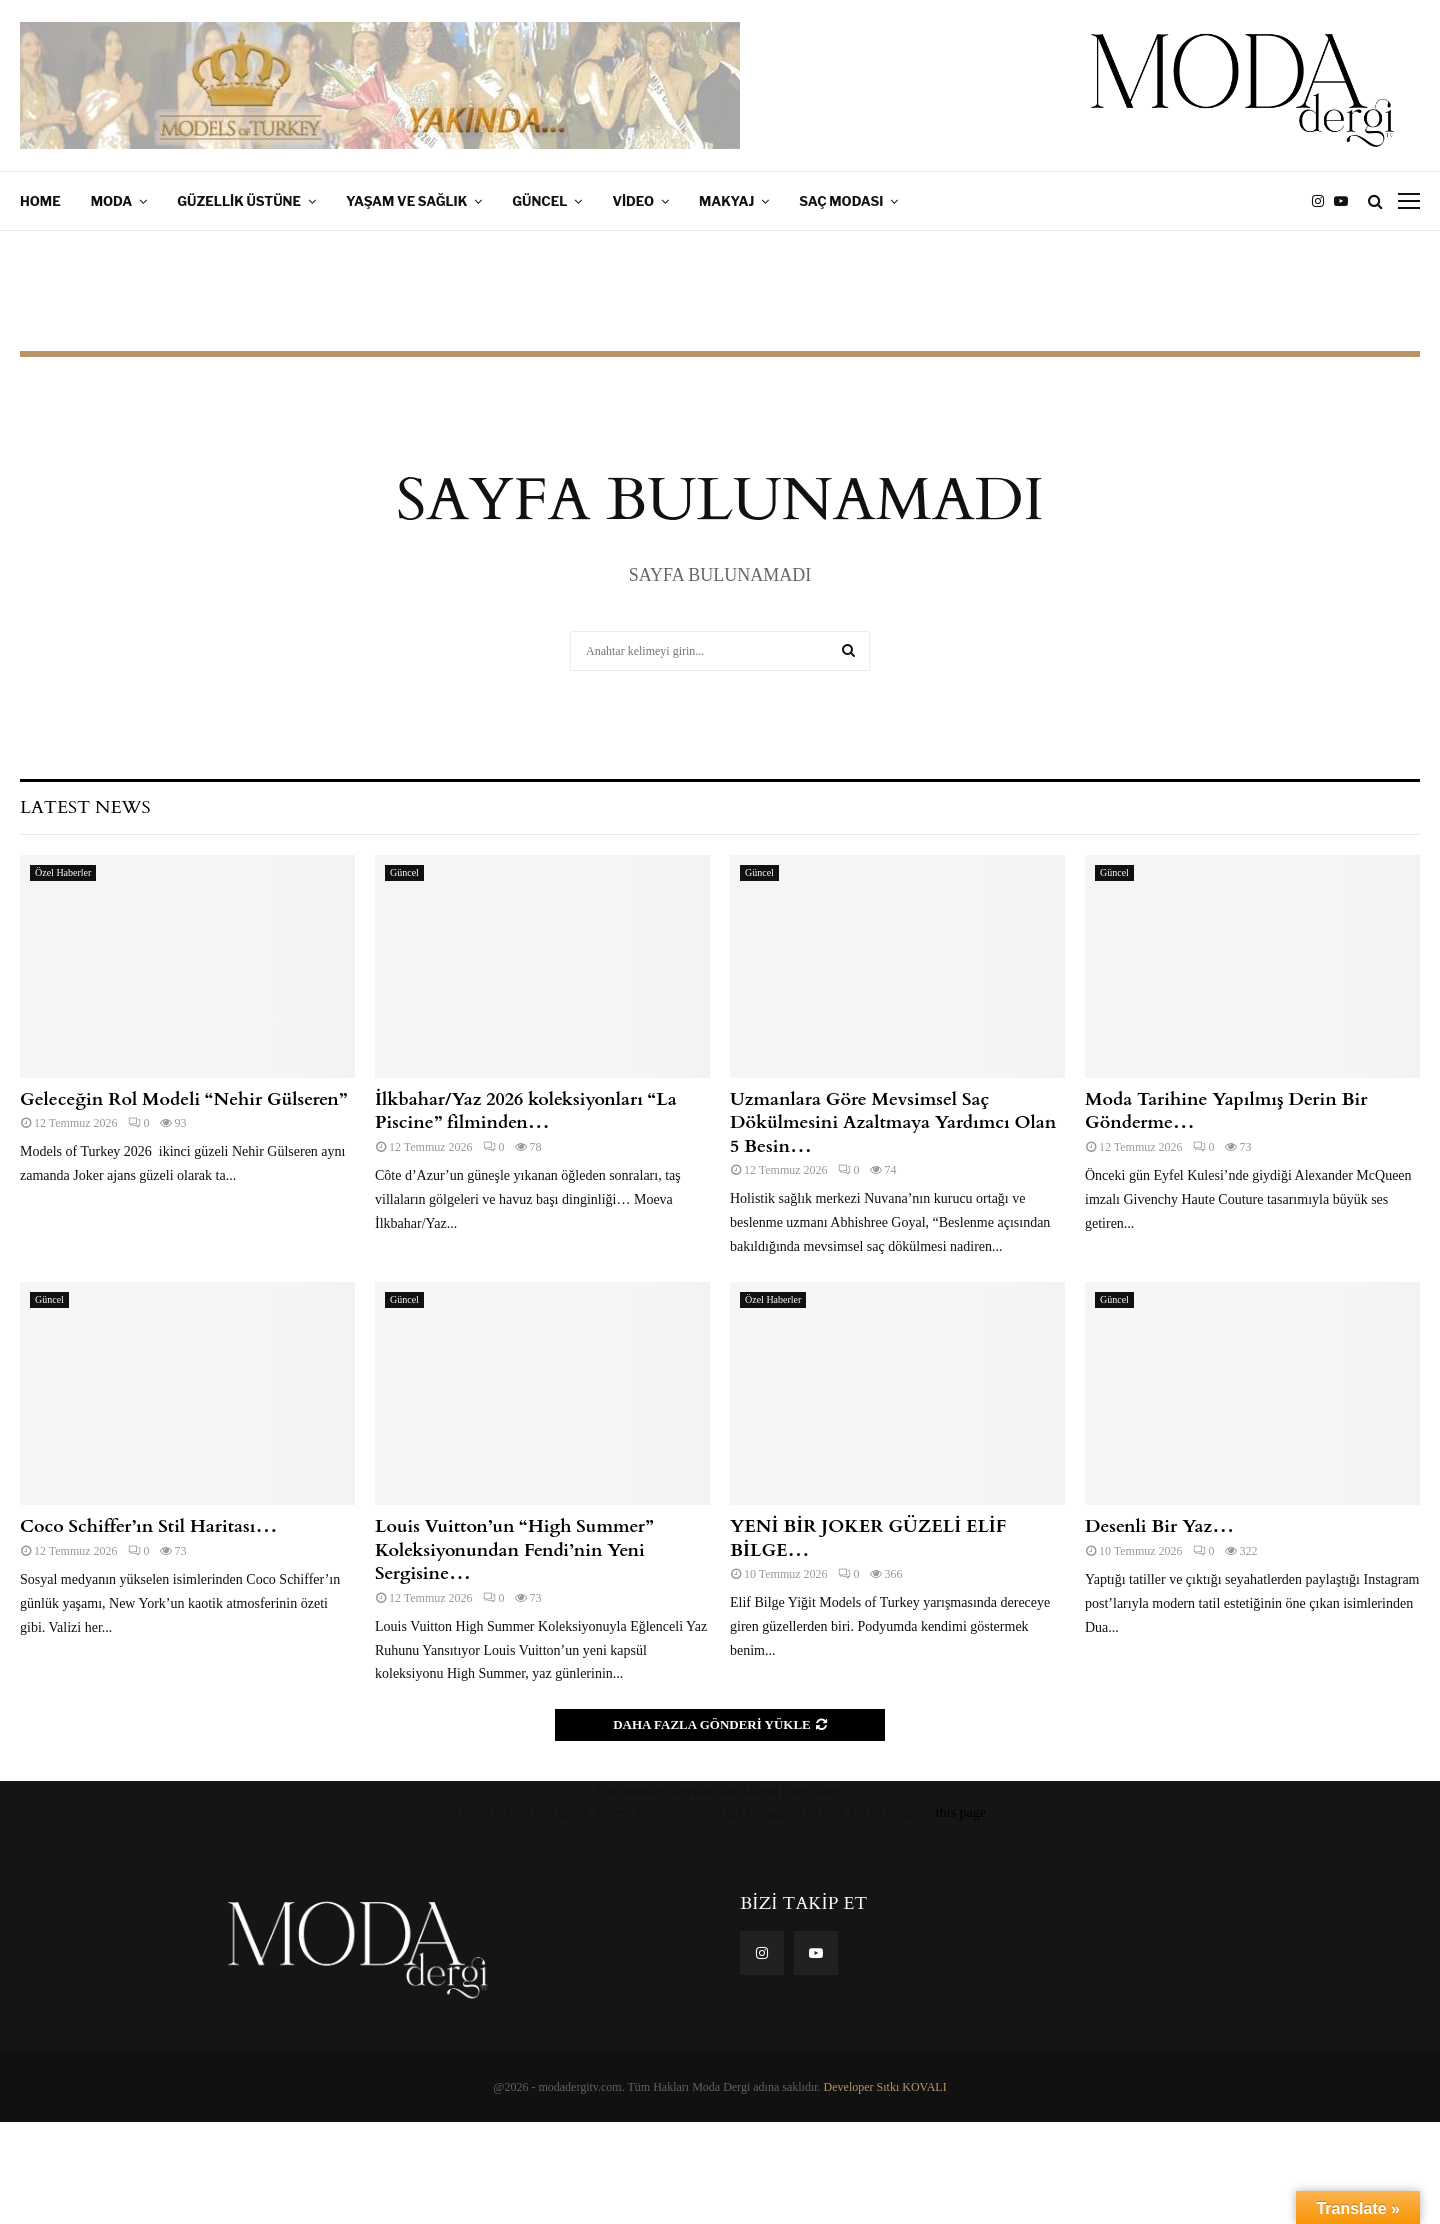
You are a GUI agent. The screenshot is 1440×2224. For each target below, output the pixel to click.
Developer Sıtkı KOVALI (885, 2087)
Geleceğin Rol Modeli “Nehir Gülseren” (183, 1099)
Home (40, 201)
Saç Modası (841, 201)
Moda (112, 201)
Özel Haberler (63, 872)
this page (961, 1812)
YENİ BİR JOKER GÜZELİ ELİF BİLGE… (868, 1538)
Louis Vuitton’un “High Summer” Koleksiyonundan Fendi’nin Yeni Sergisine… (514, 1550)
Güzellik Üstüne (239, 201)
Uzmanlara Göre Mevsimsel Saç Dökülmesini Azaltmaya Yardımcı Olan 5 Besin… (893, 1123)
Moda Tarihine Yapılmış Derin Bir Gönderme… (1226, 1111)
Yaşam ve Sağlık (406, 201)
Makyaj (726, 201)
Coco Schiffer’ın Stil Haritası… (148, 1526)
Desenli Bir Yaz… (1159, 1526)
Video (633, 201)
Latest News (85, 807)
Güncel (539, 201)
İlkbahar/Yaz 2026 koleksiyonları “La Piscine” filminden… (526, 1111)
